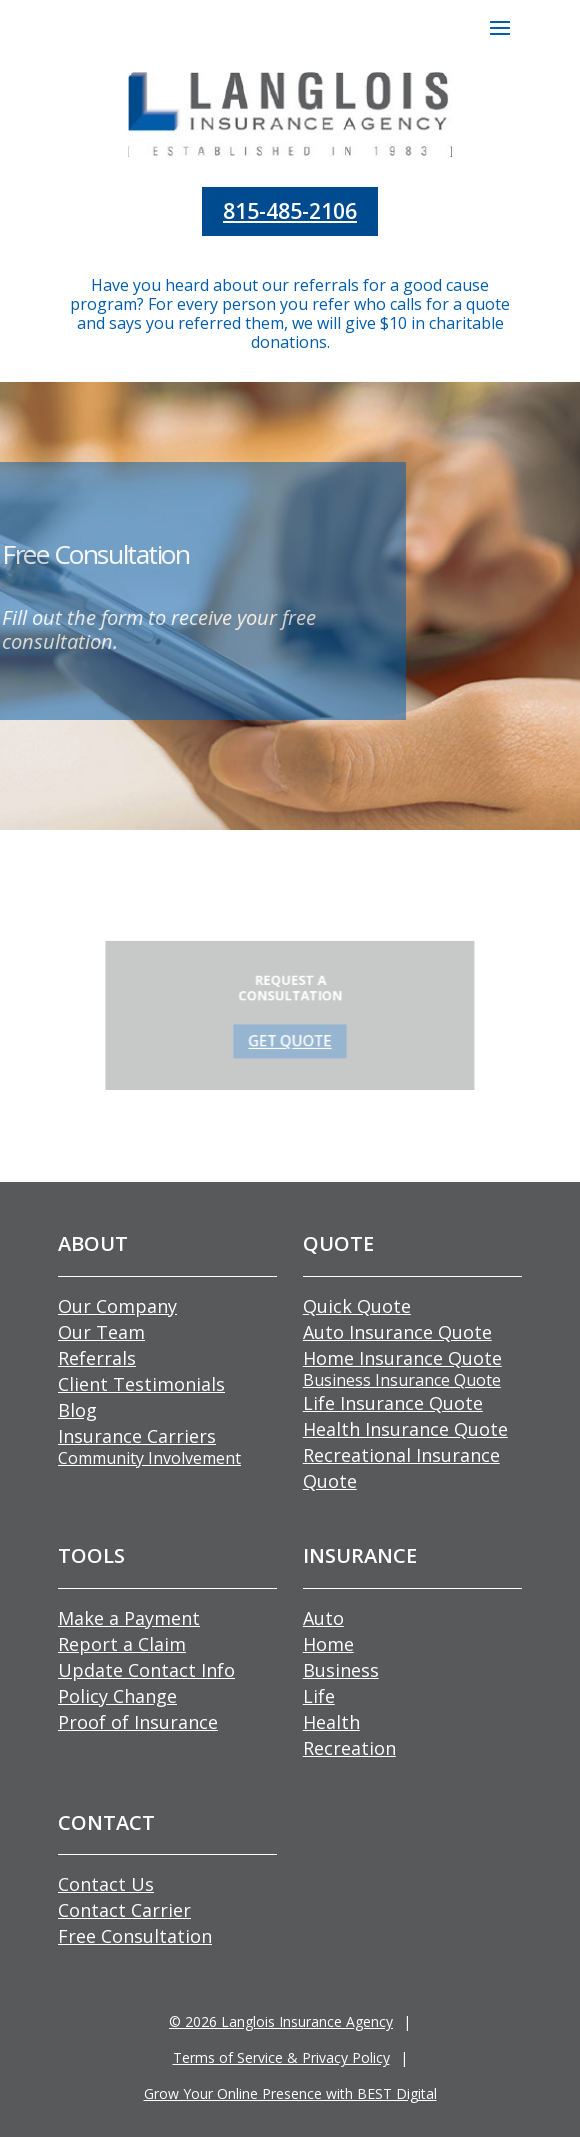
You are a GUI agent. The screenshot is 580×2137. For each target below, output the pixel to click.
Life (319, 1696)
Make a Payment (129, 1618)
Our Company (117, 1306)
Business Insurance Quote (402, 1380)
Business (341, 1670)
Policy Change (117, 1696)
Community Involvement (149, 1458)
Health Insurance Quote (405, 1429)
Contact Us (106, 1884)
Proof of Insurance (138, 1722)
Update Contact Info (146, 1670)
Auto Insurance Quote (397, 1332)
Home (328, 1644)
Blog (77, 1410)
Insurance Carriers (137, 1436)
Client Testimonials (141, 1384)
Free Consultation (135, 1936)
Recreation (349, 1748)
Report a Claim (122, 1644)
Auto (323, 1618)
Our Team (101, 1332)
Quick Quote (357, 1306)
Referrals (97, 1358)
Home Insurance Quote (402, 1358)
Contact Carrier (124, 1910)
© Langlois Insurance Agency (281, 2021)
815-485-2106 (290, 211)
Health (331, 1722)
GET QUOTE (290, 1037)
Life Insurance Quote (393, 1403)
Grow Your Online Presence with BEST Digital (290, 2093)
